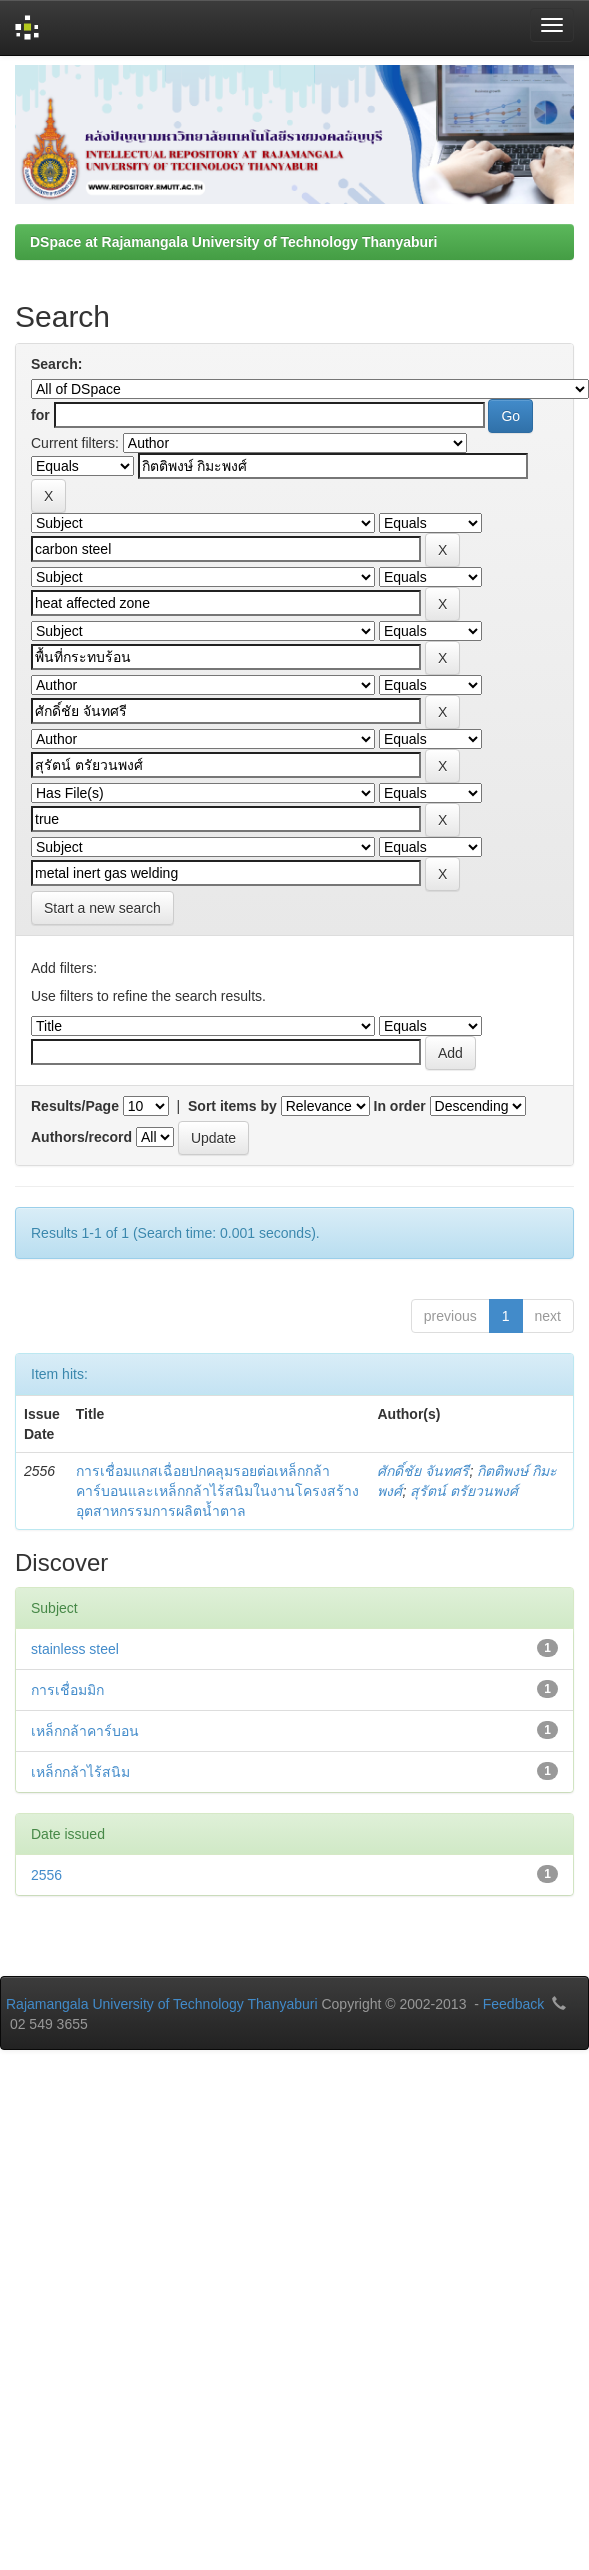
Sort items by (232, 1106)
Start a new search (102, 908)
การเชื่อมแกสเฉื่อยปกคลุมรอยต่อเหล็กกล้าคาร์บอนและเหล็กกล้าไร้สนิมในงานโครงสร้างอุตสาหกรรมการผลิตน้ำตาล (217, 1491)
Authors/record (81, 1137)
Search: (56, 364)
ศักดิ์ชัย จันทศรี (423, 1471)
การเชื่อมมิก (67, 1690)
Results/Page (75, 1106)
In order (400, 1106)
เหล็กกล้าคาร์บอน (85, 1731)
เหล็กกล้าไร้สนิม (80, 1772)
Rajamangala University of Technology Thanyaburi (162, 2004)
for (40, 415)
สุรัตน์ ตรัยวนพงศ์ (464, 1491)
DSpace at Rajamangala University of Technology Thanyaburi (233, 242)
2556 (46, 1875)
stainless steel (75, 1649)
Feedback (513, 2004)
